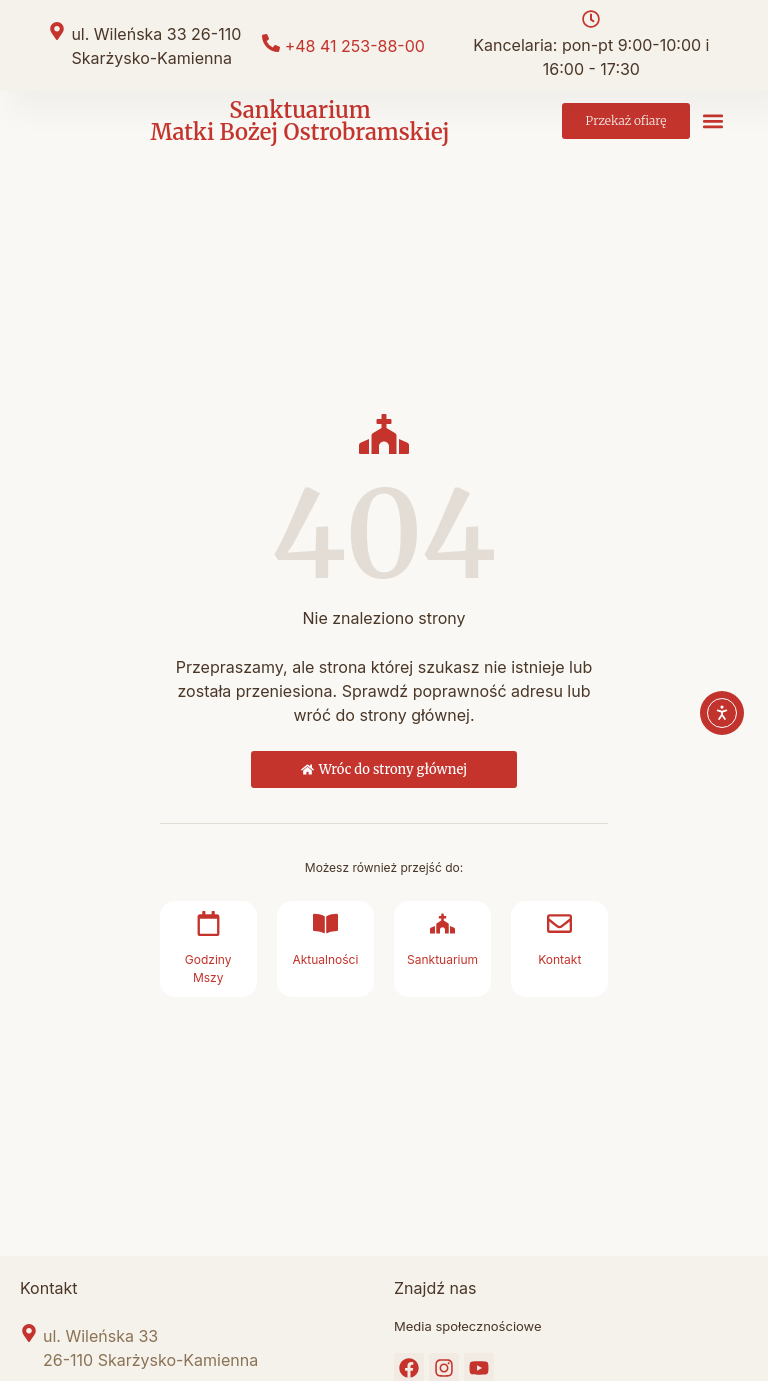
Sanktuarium (442, 959)
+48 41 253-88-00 (355, 46)
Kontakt (559, 959)
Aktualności (325, 959)
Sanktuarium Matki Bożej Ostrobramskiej (299, 121)
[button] (713, 121)
